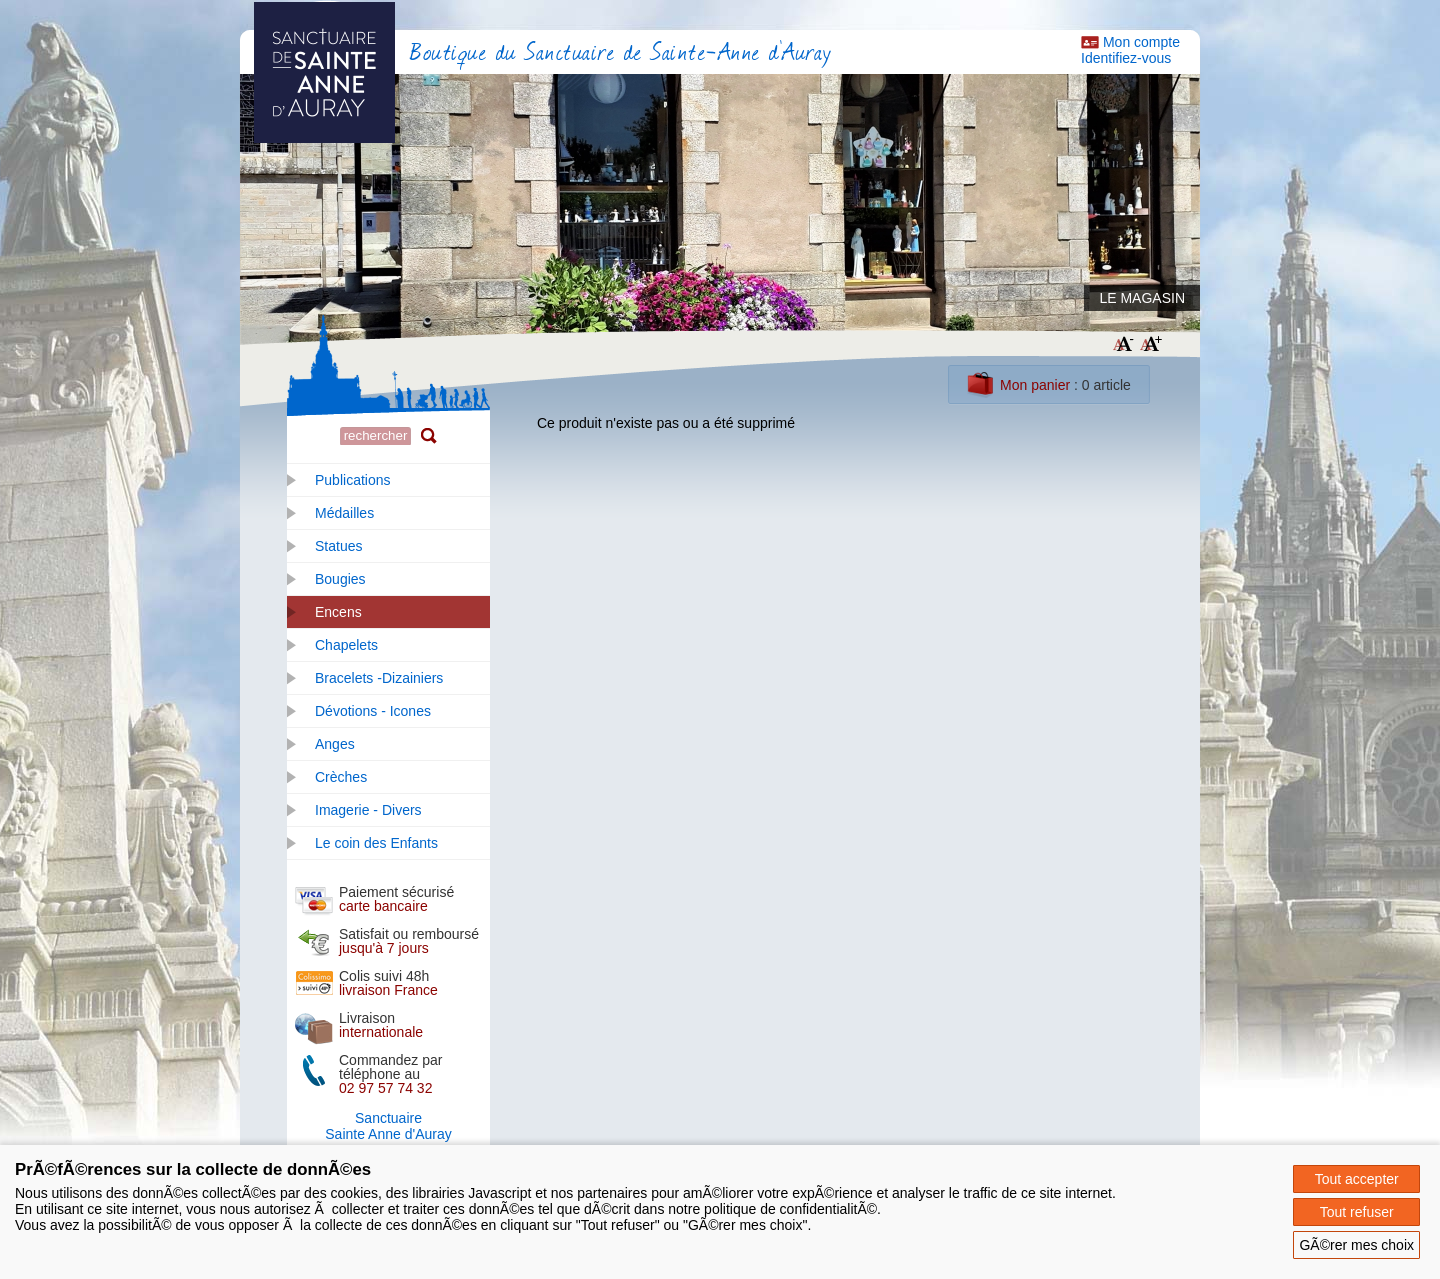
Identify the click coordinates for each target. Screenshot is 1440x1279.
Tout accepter (1357, 1179)
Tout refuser (1357, 1212)
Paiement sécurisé (396, 899)
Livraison (381, 1025)
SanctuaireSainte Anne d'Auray (388, 1126)
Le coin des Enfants (376, 843)
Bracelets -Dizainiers (379, 678)
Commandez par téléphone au (391, 1074)
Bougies (340, 579)
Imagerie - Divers (368, 810)
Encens (338, 612)
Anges (335, 744)
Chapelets (346, 645)
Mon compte (1141, 42)
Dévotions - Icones (373, 711)
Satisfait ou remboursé (409, 941)
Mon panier (1035, 385)
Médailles (344, 513)
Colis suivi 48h (388, 983)
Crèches (341, 777)
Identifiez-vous (1126, 58)
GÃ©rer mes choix (1356, 1245)
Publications (353, 480)
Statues (338, 546)
